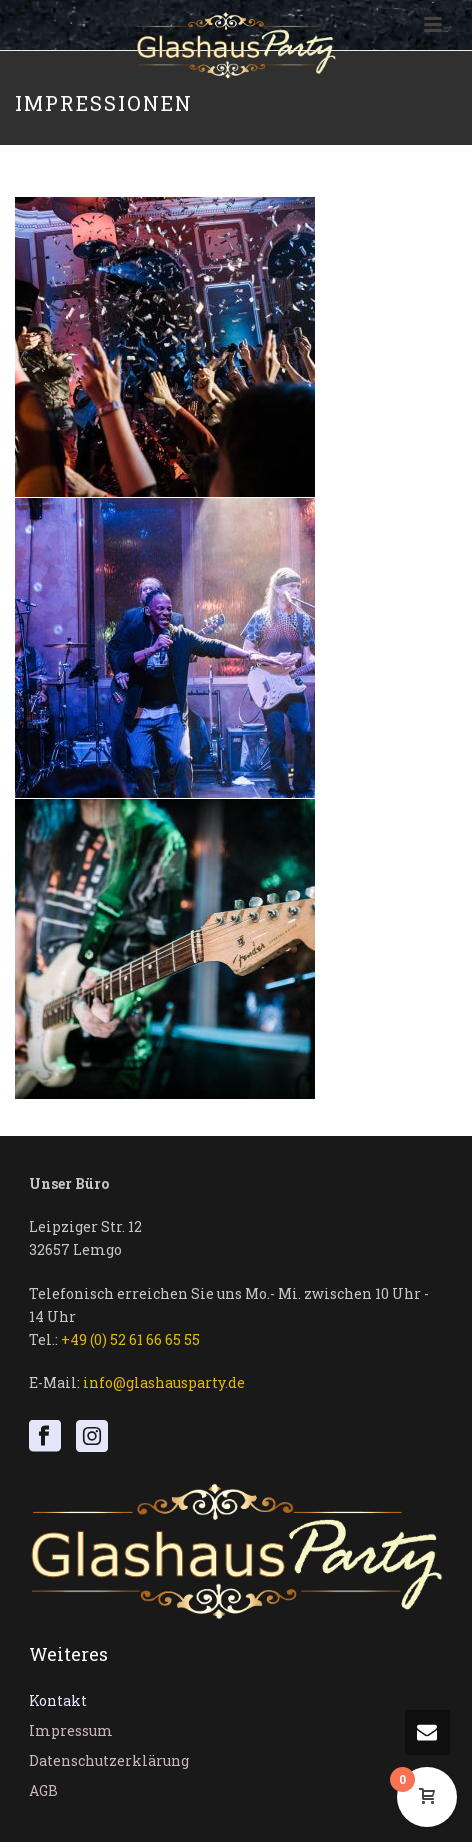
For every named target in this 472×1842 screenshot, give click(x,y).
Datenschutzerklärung (109, 1760)
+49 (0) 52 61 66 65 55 (130, 1339)
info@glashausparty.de (164, 1382)
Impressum (71, 1730)
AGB (43, 1790)
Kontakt (58, 1700)
